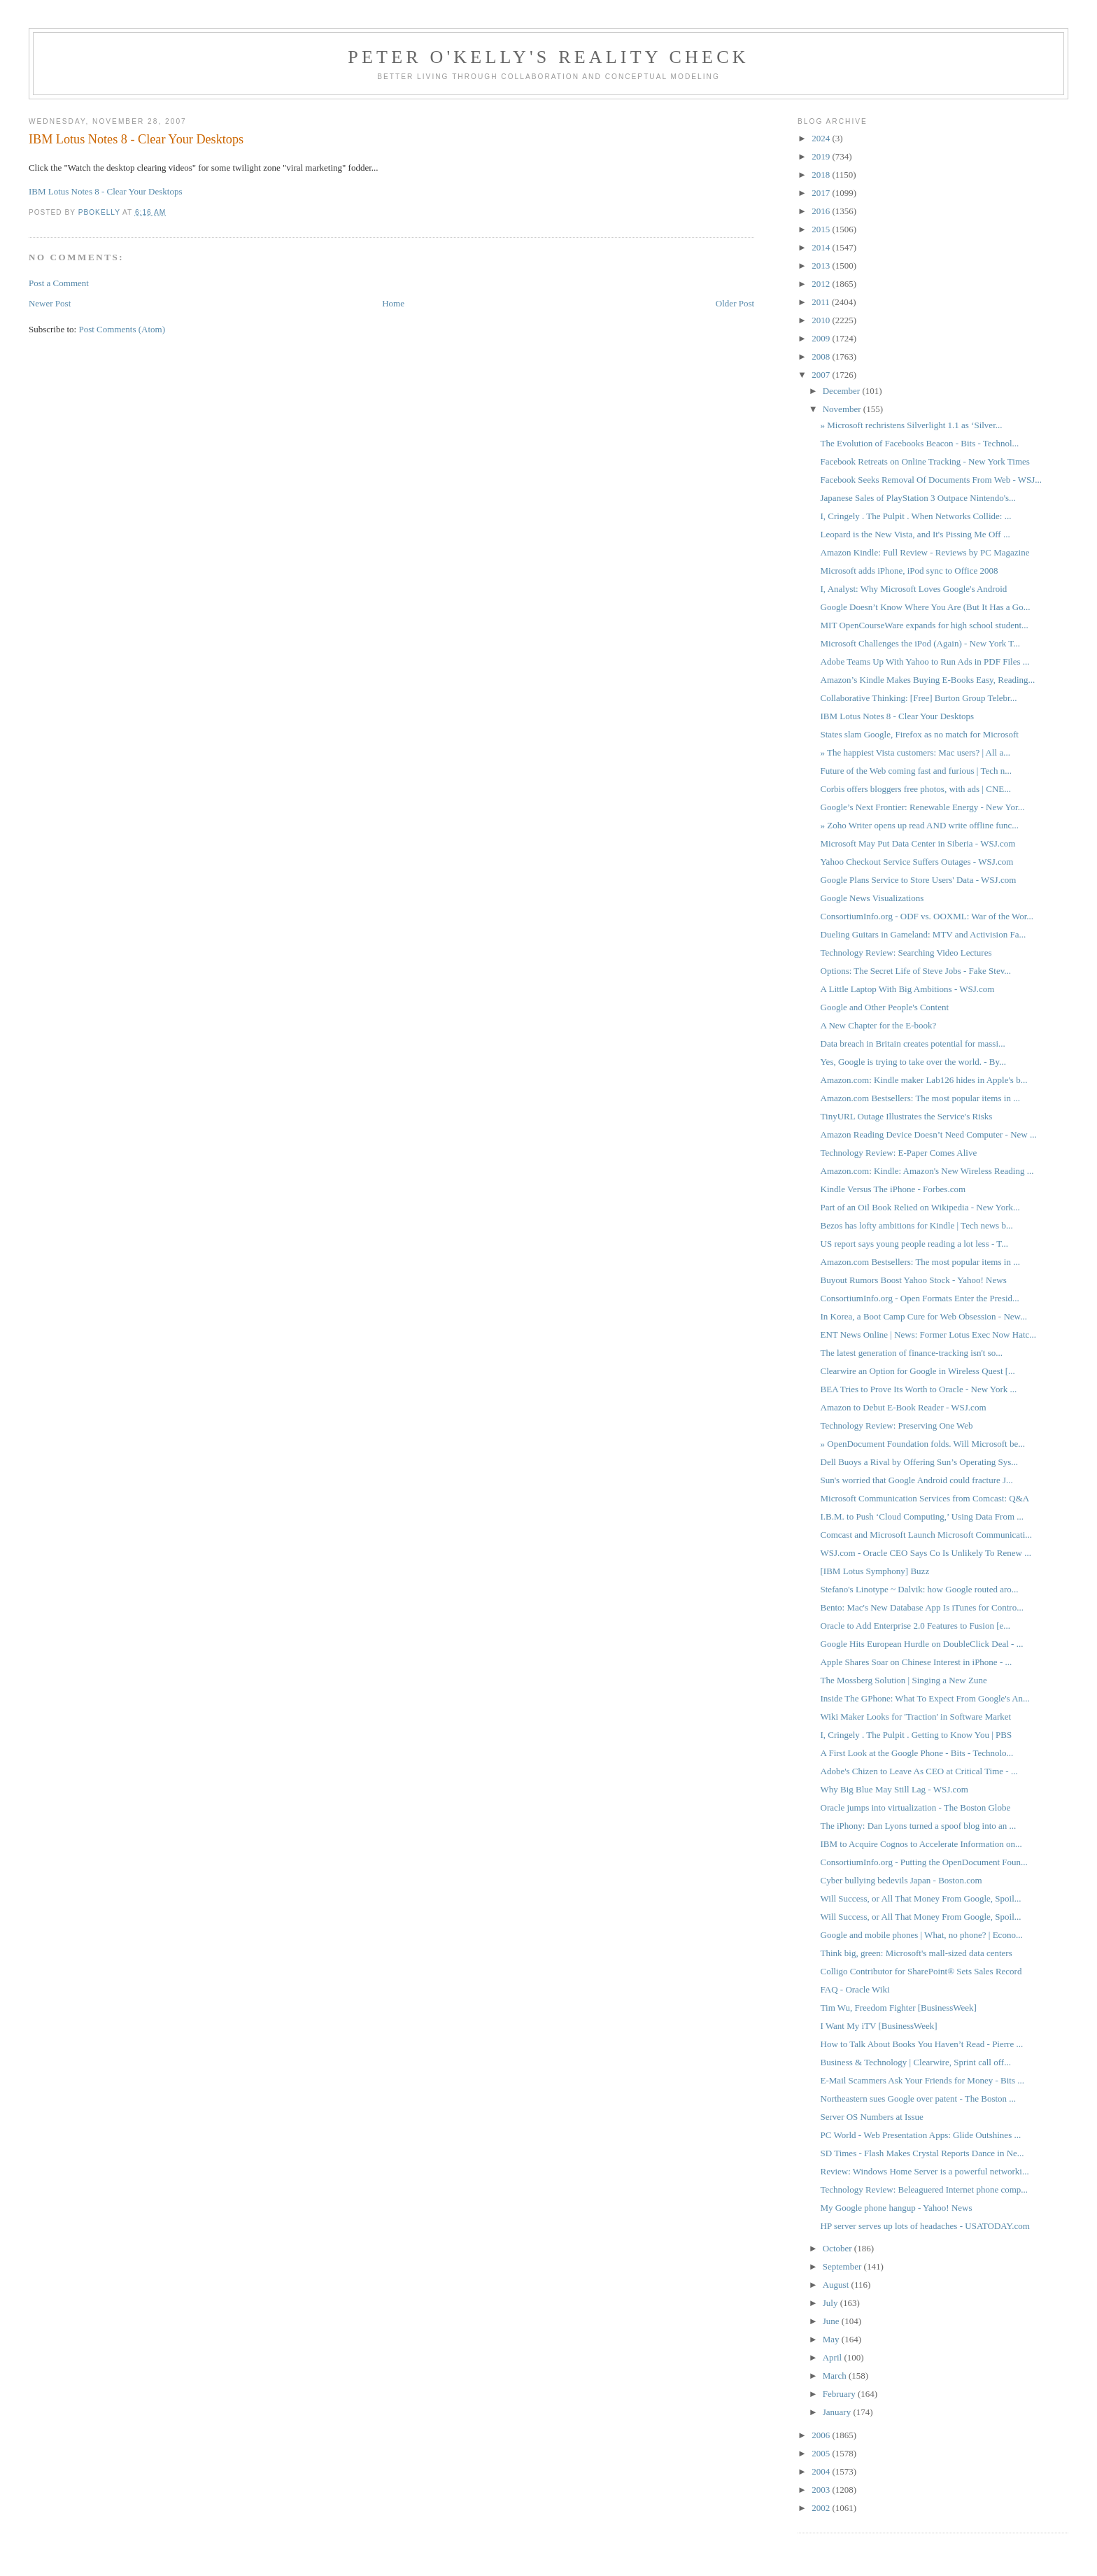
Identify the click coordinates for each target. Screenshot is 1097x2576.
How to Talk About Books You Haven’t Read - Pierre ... (922, 2044)
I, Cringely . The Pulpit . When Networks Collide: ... (916, 516)
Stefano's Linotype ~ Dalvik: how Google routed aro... (920, 1589)
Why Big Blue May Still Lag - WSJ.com (894, 1789)
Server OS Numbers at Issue (872, 2116)
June (832, 2321)
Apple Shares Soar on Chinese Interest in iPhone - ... (916, 1662)
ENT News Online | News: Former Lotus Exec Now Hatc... (929, 1334)
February (840, 2394)
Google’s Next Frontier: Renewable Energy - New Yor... (923, 807)
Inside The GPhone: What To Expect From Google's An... (925, 1698)
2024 (822, 138)
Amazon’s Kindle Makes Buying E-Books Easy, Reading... (928, 679)
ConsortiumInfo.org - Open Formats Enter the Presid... (920, 1298)
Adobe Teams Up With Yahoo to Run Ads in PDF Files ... (925, 661)
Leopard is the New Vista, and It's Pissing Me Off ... (915, 534)
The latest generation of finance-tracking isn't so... (912, 1352)
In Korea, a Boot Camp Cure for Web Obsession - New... (924, 1316)
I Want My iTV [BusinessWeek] (879, 2026)
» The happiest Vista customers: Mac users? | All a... (915, 752)
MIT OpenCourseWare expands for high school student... (924, 625)
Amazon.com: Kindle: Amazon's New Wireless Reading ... (927, 1171)
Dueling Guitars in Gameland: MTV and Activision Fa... (923, 934)
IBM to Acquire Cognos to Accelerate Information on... (921, 1844)
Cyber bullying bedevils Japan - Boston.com (901, 1880)
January (838, 2412)
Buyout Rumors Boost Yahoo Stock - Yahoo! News (914, 1280)
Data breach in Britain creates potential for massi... (913, 1043)
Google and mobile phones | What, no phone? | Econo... (922, 1935)
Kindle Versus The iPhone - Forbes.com (893, 1189)
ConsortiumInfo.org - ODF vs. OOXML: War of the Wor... (927, 916)
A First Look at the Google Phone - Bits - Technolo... (917, 1753)
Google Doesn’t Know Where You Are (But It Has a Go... (926, 607)
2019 (822, 156)
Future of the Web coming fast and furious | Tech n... (916, 770)
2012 (822, 283)
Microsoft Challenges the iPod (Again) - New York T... (921, 643)
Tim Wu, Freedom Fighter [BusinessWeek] (899, 2007)
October (838, 2248)
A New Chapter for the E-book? (879, 1025)
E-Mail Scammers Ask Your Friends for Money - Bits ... (922, 2080)
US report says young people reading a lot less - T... (915, 1243)
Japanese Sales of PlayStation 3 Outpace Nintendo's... (918, 498)
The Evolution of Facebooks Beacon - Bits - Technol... (920, 443)
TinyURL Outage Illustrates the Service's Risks (907, 1116)
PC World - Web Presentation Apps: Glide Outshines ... (921, 2135)
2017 (822, 192)
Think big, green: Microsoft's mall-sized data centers (916, 1953)
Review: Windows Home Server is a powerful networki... (925, 2171)
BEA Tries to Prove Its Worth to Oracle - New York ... (919, 1389)
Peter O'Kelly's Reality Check (548, 57)
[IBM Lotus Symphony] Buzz (875, 1571)
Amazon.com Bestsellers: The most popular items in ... (920, 1098)
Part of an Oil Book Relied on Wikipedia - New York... (920, 1207)
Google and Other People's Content (885, 1007)
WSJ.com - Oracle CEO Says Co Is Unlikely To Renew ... (926, 1553)
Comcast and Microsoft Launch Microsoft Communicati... (927, 1534)
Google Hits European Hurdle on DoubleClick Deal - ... (922, 1644)
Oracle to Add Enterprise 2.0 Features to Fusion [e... (916, 1625)
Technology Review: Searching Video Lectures (906, 952)
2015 (822, 229)
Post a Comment (59, 283)
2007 (822, 374)
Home (393, 303)
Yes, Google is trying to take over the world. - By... (913, 1061)
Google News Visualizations (872, 898)
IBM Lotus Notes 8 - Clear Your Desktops (106, 191)
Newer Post (50, 303)
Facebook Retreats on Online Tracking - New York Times (925, 461)
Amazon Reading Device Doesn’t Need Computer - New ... (929, 1134)
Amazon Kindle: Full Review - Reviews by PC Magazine (925, 552)
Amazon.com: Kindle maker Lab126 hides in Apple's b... (924, 1080)
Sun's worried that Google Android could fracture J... (917, 1480)
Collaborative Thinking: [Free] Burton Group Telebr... (919, 698)
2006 (822, 2435)
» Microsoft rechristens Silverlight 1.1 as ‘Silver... (912, 425)
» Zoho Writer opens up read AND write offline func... (920, 825)
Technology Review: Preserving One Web (897, 1425)
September (843, 2266)
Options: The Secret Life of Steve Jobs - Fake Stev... (916, 970)
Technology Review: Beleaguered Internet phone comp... (924, 2189)
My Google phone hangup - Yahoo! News (896, 2207)
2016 (822, 211)
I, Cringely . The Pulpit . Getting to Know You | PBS (916, 1734)
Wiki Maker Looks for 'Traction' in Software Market (916, 1716)
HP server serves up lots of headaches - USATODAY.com (925, 2226)
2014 (822, 247)
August (837, 2284)
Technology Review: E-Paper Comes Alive (899, 1152)
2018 (822, 174)
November (843, 409)
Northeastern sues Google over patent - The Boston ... (919, 2098)
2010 (822, 320)
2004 (822, 2471)
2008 (822, 356)
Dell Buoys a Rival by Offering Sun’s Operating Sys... (920, 1462)
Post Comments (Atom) (121, 329)
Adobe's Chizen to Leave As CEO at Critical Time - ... (919, 1771)
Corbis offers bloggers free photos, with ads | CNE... (916, 789)
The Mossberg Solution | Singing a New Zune (904, 1680)
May (832, 2339)
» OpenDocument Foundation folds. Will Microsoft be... (923, 1443)
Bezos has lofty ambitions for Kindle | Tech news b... (917, 1225)
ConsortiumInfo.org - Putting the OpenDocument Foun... (924, 1862)
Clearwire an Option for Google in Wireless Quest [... (918, 1371)
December (843, 390)
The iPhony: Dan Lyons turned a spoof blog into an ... (919, 1825)
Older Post (735, 303)
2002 (822, 2508)
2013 (822, 265)
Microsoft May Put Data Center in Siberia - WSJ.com (918, 843)
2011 (822, 302)
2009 (822, 338)
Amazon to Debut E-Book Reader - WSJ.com (903, 1407)
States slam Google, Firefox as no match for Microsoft (920, 734)
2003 (822, 2489)
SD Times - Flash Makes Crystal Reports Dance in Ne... (922, 2153)
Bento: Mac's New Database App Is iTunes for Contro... (922, 1607)
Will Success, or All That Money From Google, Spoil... (921, 1898)
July (831, 2303)
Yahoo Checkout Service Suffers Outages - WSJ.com (917, 861)
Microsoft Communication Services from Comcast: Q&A (925, 1498)
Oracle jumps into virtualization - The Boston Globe (916, 1807)
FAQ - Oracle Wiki (855, 1989)
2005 (822, 2453)
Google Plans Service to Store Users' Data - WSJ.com (919, 880)
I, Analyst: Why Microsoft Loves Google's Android (914, 588)
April (833, 2357)
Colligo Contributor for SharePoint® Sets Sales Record (921, 1971)
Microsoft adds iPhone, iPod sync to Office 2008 (909, 570)
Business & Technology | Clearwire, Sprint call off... (916, 2062)
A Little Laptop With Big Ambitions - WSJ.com (908, 989)
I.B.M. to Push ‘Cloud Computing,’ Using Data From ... (922, 1516)
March (836, 2375)
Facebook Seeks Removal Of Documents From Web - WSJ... (931, 479)
